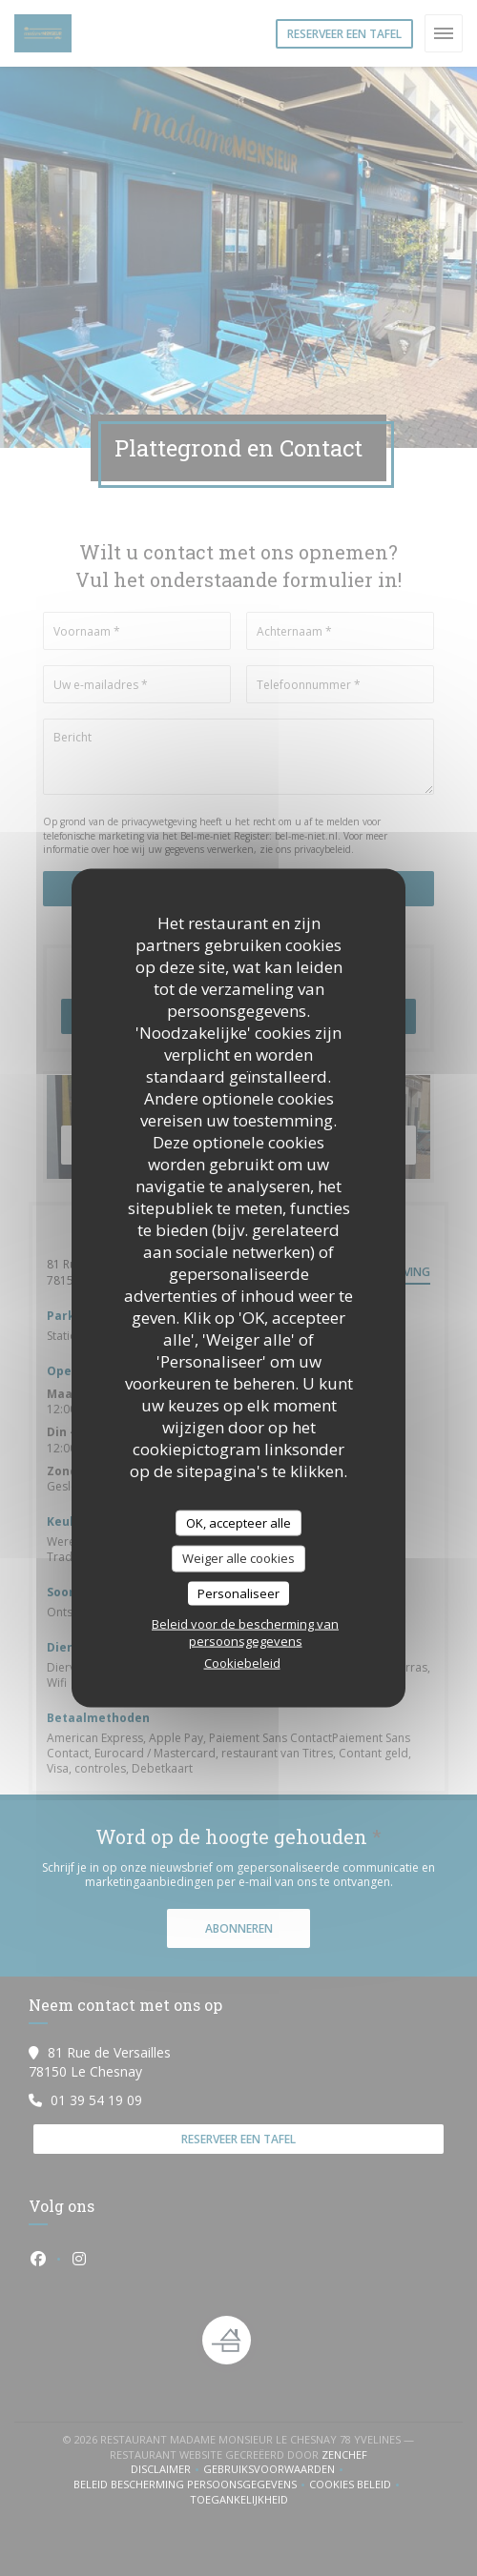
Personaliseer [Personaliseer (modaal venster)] (238, 1592)
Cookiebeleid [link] (242, 1663)
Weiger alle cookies (238, 1558)
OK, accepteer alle (238, 1522)
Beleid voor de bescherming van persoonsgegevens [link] (245, 1632)
